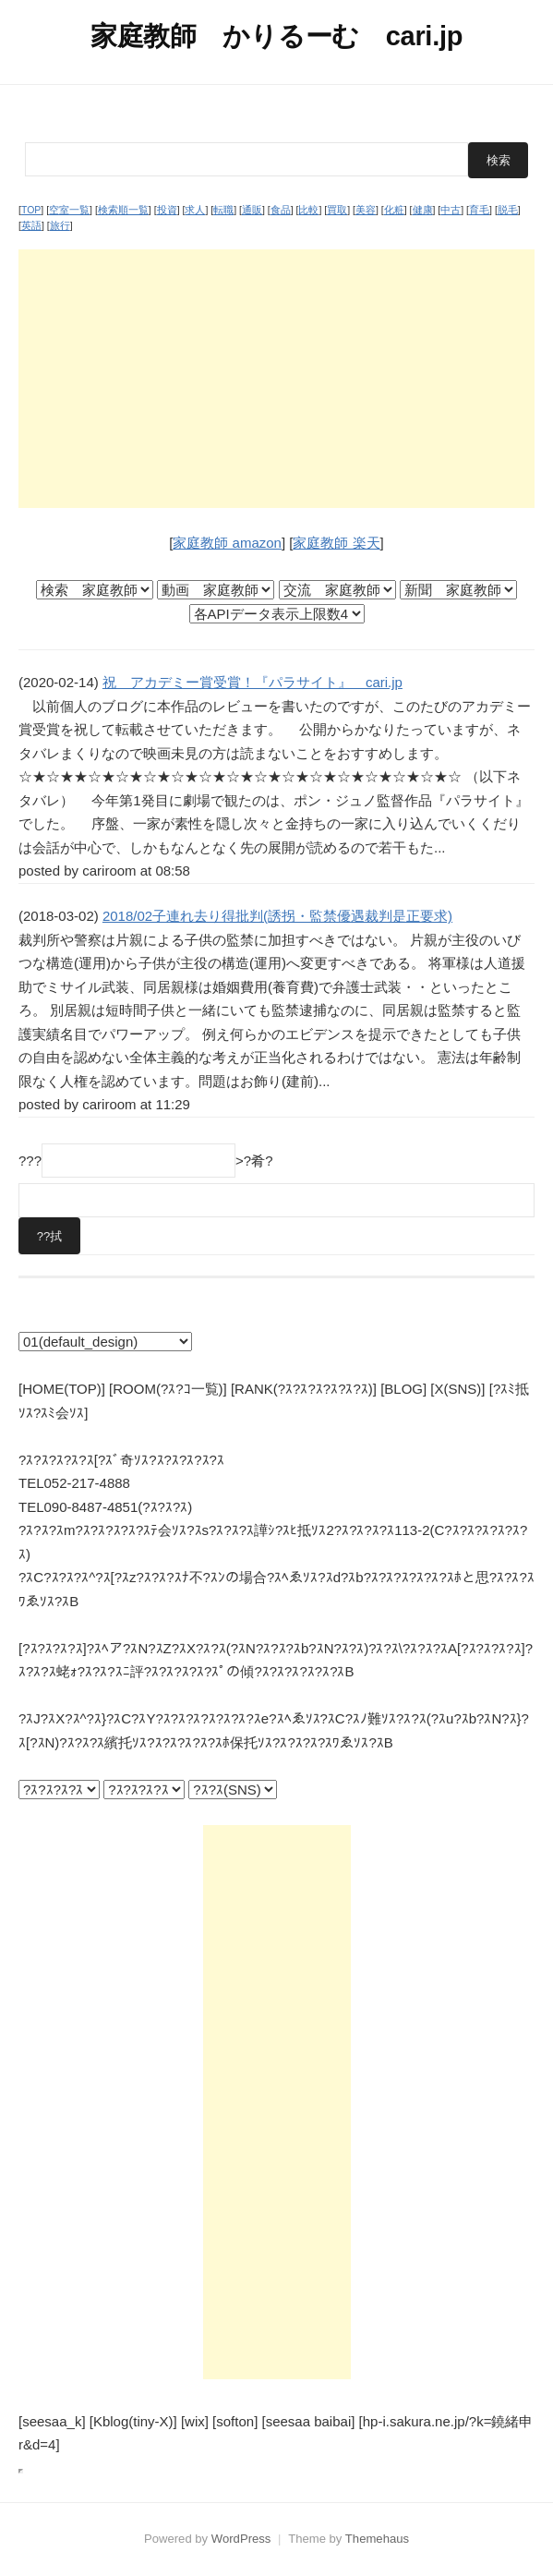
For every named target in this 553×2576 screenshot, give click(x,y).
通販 (252, 209)
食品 (280, 209)
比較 (308, 209)
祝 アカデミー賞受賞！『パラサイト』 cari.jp (252, 682)
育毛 (479, 209)
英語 (31, 225)
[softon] (235, 2421)
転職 (223, 209)
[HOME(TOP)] (61, 1389)
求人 (195, 209)
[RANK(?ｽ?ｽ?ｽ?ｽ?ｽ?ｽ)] (304, 1389)
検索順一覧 (123, 209)
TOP (31, 209)
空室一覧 (69, 209)
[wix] (195, 2421)
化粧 (394, 209)
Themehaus (377, 2539)
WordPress (241, 2539)
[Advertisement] (276, 378)
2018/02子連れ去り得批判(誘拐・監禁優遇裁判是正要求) (277, 916)
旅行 (60, 225)
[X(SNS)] (457, 1389)
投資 (167, 209)
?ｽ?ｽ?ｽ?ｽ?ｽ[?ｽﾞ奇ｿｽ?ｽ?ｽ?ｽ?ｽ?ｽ (121, 1460)
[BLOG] (403, 1389)
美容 (365, 209)
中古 (450, 209)
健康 (423, 209)
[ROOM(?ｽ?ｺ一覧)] (168, 1389)
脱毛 (508, 209)
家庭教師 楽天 (336, 542)
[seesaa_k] (52, 2421)
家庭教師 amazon (227, 542)
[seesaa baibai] (308, 2421)
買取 (337, 209)
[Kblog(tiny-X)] (133, 2421)
